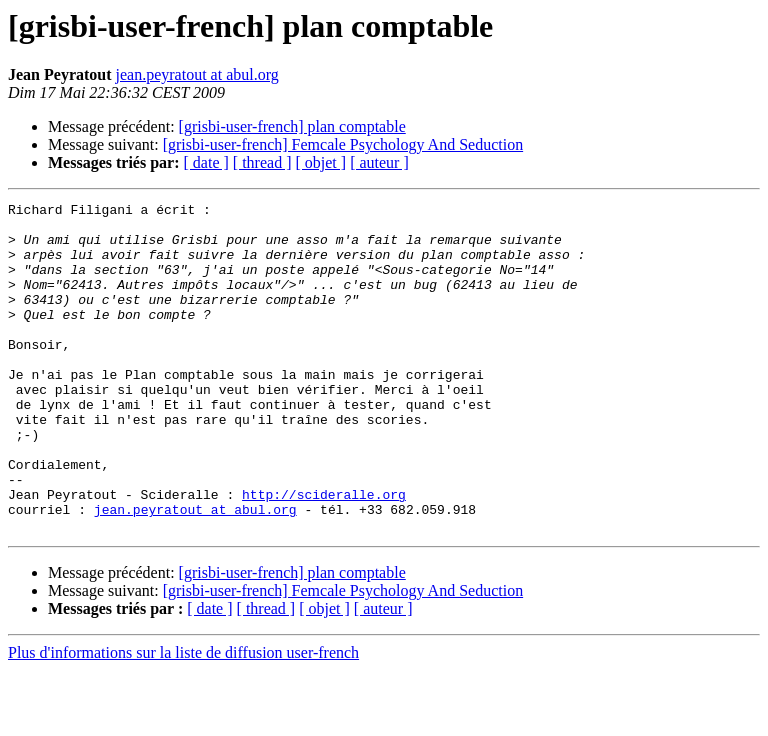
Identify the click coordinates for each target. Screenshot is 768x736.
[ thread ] (262, 162)
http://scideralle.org (324, 554)
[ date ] (206, 162)
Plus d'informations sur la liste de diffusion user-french (183, 718)
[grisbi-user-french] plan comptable (292, 126)
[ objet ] (320, 162)
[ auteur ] (379, 162)
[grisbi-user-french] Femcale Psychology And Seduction (343, 144)
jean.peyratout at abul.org (197, 74)
